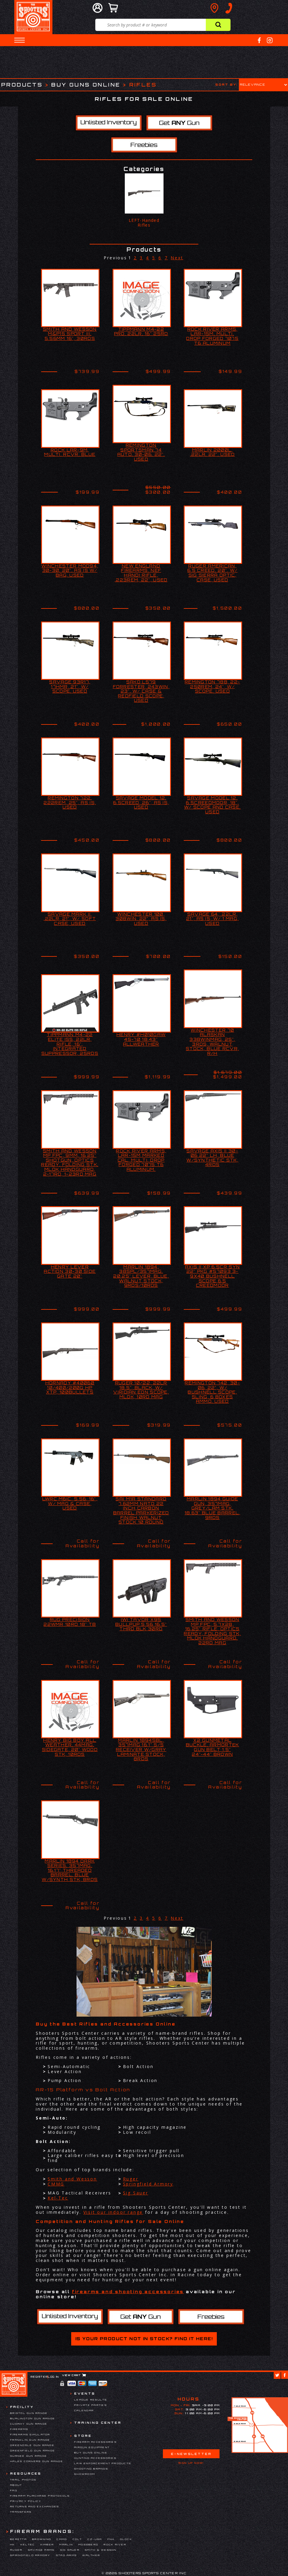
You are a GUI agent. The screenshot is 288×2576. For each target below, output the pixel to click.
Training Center (98, 2422)
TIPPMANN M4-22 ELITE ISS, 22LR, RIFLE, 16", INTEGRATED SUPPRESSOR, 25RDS (69, 1043)
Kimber (47, 2544)
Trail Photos (23, 2479)
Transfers (21, 2511)
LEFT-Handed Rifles (144, 222)
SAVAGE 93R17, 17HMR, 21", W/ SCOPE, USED (69, 687)
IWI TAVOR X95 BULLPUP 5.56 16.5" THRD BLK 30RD (141, 1624)
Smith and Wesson (72, 2179)
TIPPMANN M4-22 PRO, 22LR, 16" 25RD (141, 331)
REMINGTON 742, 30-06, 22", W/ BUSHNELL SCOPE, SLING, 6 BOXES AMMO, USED (212, 1392)
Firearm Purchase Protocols (40, 2495)
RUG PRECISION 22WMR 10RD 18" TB (69, 1622)
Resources (25, 2473)
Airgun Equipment (92, 2447)
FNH (111, 2539)
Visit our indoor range (113, 2212)
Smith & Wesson (101, 2549)
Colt (77, 2539)
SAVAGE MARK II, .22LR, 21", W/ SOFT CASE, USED (69, 919)
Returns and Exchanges (34, 2506)
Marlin (66, 2544)
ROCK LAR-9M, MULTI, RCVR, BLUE (69, 452)
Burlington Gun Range (32, 2418)
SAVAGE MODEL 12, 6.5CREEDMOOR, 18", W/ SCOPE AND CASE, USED (212, 805)
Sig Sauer (135, 2193)
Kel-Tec (58, 2198)
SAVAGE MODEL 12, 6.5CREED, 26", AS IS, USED (141, 802)
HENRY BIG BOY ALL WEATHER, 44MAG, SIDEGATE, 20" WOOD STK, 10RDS (70, 1747)
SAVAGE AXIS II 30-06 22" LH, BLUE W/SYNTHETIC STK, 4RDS (212, 1158)
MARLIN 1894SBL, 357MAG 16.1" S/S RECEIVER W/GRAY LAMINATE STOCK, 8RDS (141, 1749)
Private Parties (90, 2405)
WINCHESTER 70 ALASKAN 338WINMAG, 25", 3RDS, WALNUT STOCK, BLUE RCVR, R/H (212, 1042)
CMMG (56, 2184)
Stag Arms (66, 2555)
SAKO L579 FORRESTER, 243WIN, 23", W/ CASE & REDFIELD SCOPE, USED (141, 691)
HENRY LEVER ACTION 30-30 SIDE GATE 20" (70, 1271)
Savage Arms (41, 2549)
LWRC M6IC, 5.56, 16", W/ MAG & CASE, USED (69, 1503)
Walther (91, 2555)
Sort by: (226, 84)
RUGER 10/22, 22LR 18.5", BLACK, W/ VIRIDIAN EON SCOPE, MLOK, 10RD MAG (141, 1389)
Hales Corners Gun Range (36, 2461)
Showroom (84, 2474)
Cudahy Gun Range (28, 2423)
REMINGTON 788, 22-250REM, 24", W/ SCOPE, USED (212, 687)
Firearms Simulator (30, 2434)
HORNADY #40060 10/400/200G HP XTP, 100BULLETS (69, 1387)
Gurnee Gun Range (28, 2455)
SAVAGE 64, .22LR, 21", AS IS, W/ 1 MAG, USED (212, 919)
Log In (53, 2376)
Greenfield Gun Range (32, 2450)
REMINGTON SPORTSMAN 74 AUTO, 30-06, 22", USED (141, 452)
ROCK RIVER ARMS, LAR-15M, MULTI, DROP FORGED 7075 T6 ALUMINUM (212, 336)
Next (177, 258)
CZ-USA (95, 2539)
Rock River (115, 2544)
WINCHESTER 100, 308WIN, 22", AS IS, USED (141, 919)
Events (84, 2393)
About (16, 2485)
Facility (22, 2407)
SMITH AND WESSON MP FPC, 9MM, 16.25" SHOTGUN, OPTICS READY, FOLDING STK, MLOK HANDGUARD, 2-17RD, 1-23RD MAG (69, 1162)
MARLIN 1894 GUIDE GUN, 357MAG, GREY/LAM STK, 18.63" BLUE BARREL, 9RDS (212, 1508)
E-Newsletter (191, 2454)
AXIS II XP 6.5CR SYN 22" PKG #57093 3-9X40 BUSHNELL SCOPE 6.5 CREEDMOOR (212, 1276)
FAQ (14, 2490)
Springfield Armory (148, 2184)
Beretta (18, 2539)
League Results (90, 2399)
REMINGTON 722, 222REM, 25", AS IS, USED (69, 802)
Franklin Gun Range (30, 2439)
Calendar (84, 2410)
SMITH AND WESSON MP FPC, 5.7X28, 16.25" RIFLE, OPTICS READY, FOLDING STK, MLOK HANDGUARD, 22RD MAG (212, 1631)
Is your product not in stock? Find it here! (144, 2338)
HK (12, 2544)
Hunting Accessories (95, 2457)
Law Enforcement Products (102, 2463)
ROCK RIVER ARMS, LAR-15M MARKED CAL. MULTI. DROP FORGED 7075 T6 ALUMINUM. (141, 1160)
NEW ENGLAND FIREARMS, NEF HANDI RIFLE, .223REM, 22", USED (141, 573)
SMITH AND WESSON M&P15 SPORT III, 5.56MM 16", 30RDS (70, 334)
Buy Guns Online (85, 84)
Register (39, 2376)
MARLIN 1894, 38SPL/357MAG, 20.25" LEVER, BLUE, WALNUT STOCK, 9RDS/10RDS (141, 1276)
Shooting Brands (91, 2468)
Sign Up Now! (191, 2463)
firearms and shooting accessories (128, 2291)
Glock (126, 2539)
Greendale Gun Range (32, 2445)
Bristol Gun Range (29, 2413)
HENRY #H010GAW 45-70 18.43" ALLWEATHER (141, 1039)
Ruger (130, 2179)
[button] (19, 40)
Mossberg (88, 2544)
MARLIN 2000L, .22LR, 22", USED (212, 452)
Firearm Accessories (95, 2441)
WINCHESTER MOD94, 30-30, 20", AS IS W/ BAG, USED (69, 571)
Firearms (19, 2429)
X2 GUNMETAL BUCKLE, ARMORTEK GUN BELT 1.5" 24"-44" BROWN (212, 1747)
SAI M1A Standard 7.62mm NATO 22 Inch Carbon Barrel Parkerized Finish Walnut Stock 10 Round (141, 1510)
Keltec (28, 2544)
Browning (41, 2539)
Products (22, 84)
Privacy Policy (26, 2501)
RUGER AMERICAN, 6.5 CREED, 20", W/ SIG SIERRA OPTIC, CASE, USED (212, 573)
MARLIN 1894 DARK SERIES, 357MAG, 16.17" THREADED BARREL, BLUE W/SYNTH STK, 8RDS (70, 1870)
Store (83, 2435)
